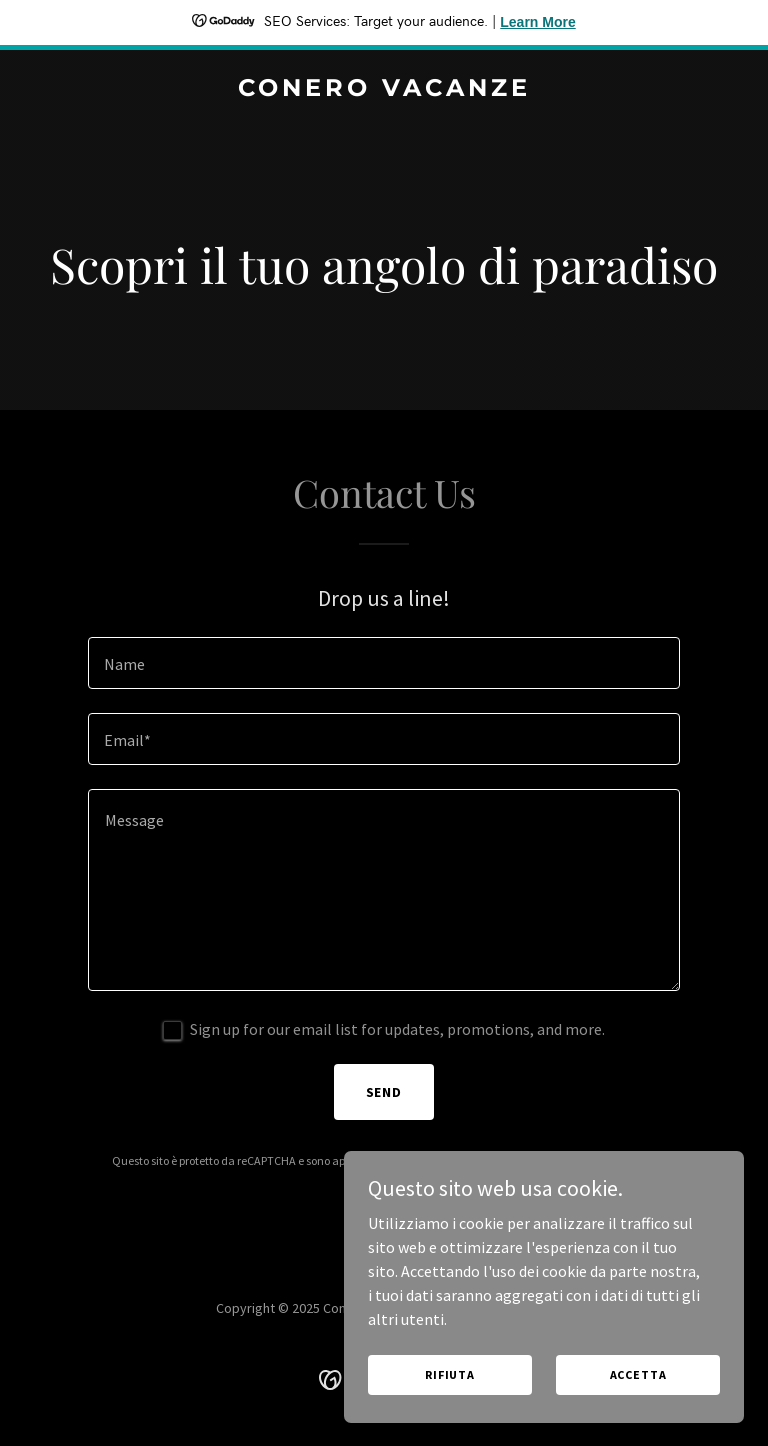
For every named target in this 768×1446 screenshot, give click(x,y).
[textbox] (384, 663)
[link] (384, 90)
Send (384, 1092)
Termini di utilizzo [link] (559, 1160)
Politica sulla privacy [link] (445, 1160)
